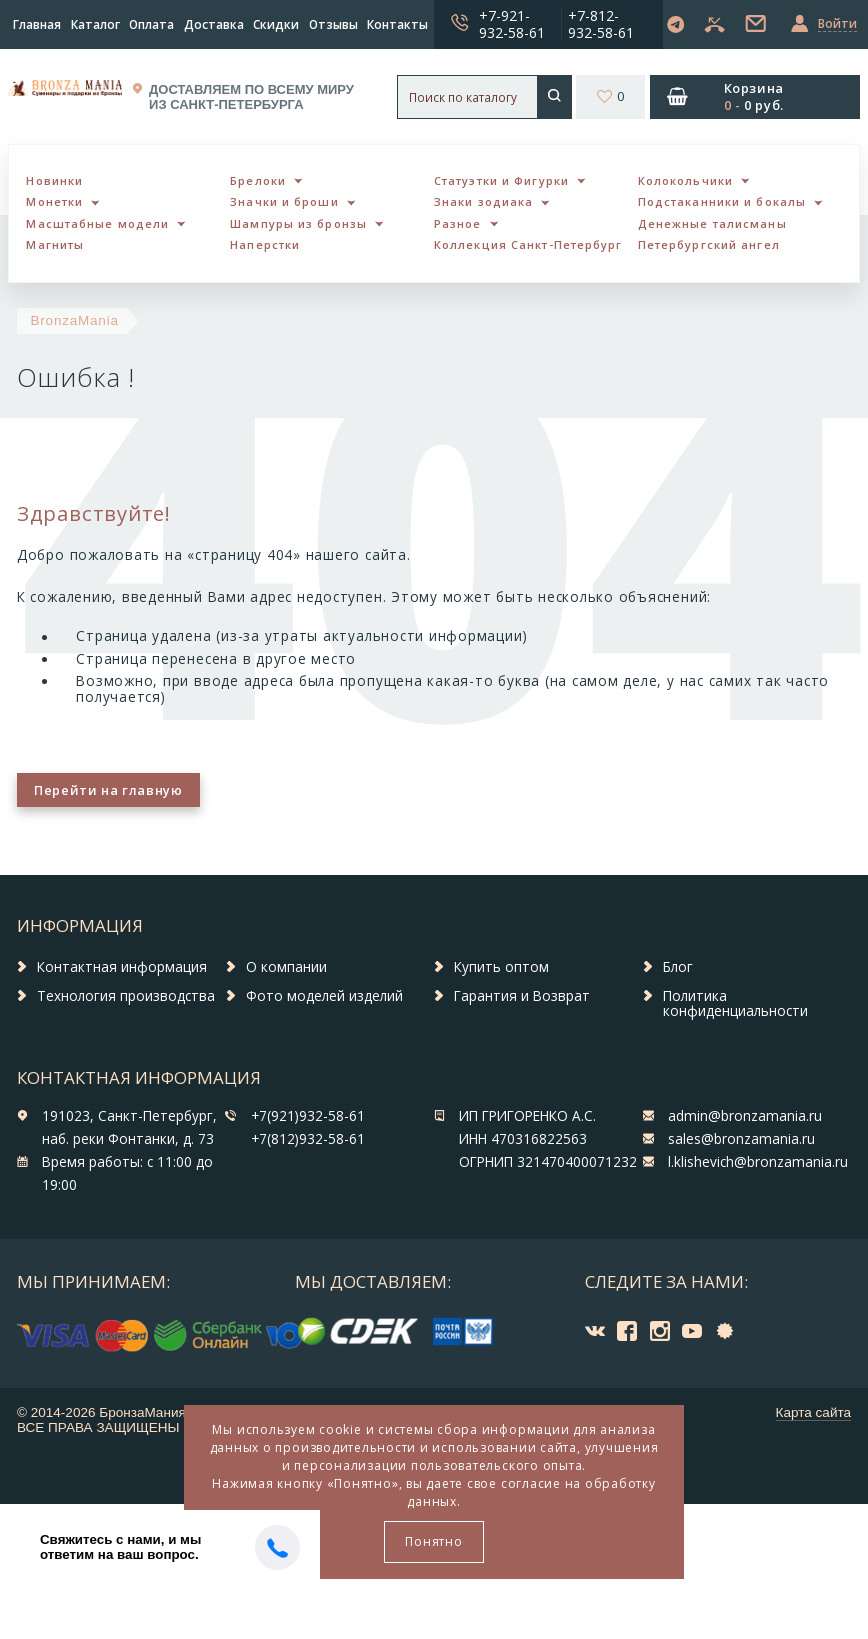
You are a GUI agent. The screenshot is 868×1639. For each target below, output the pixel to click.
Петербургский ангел (709, 244)
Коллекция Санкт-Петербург (528, 244)
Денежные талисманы (712, 223)
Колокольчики (685, 180)
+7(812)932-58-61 (308, 1139)
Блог (678, 967)
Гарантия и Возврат (522, 996)
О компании (286, 967)
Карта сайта (813, 1412)
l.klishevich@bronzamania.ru (758, 1162)
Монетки (54, 201)
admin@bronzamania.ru (745, 1116)
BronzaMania (75, 320)
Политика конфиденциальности (735, 1004)
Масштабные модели (97, 223)
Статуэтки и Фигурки (501, 180)
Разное (458, 223)
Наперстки (265, 244)
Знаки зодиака (483, 201)
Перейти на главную (108, 790)
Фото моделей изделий (324, 996)
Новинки (54, 180)
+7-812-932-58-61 (601, 23)
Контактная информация (122, 967)
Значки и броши (284, 201)
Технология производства (126, 996)
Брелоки (258, 180)
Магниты (55, 244)
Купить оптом (501, 967)
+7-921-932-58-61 (512, 23)
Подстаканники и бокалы (722, 201)
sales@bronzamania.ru (741, 1139)
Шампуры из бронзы (298, 223)
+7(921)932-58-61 (308, 1116)
